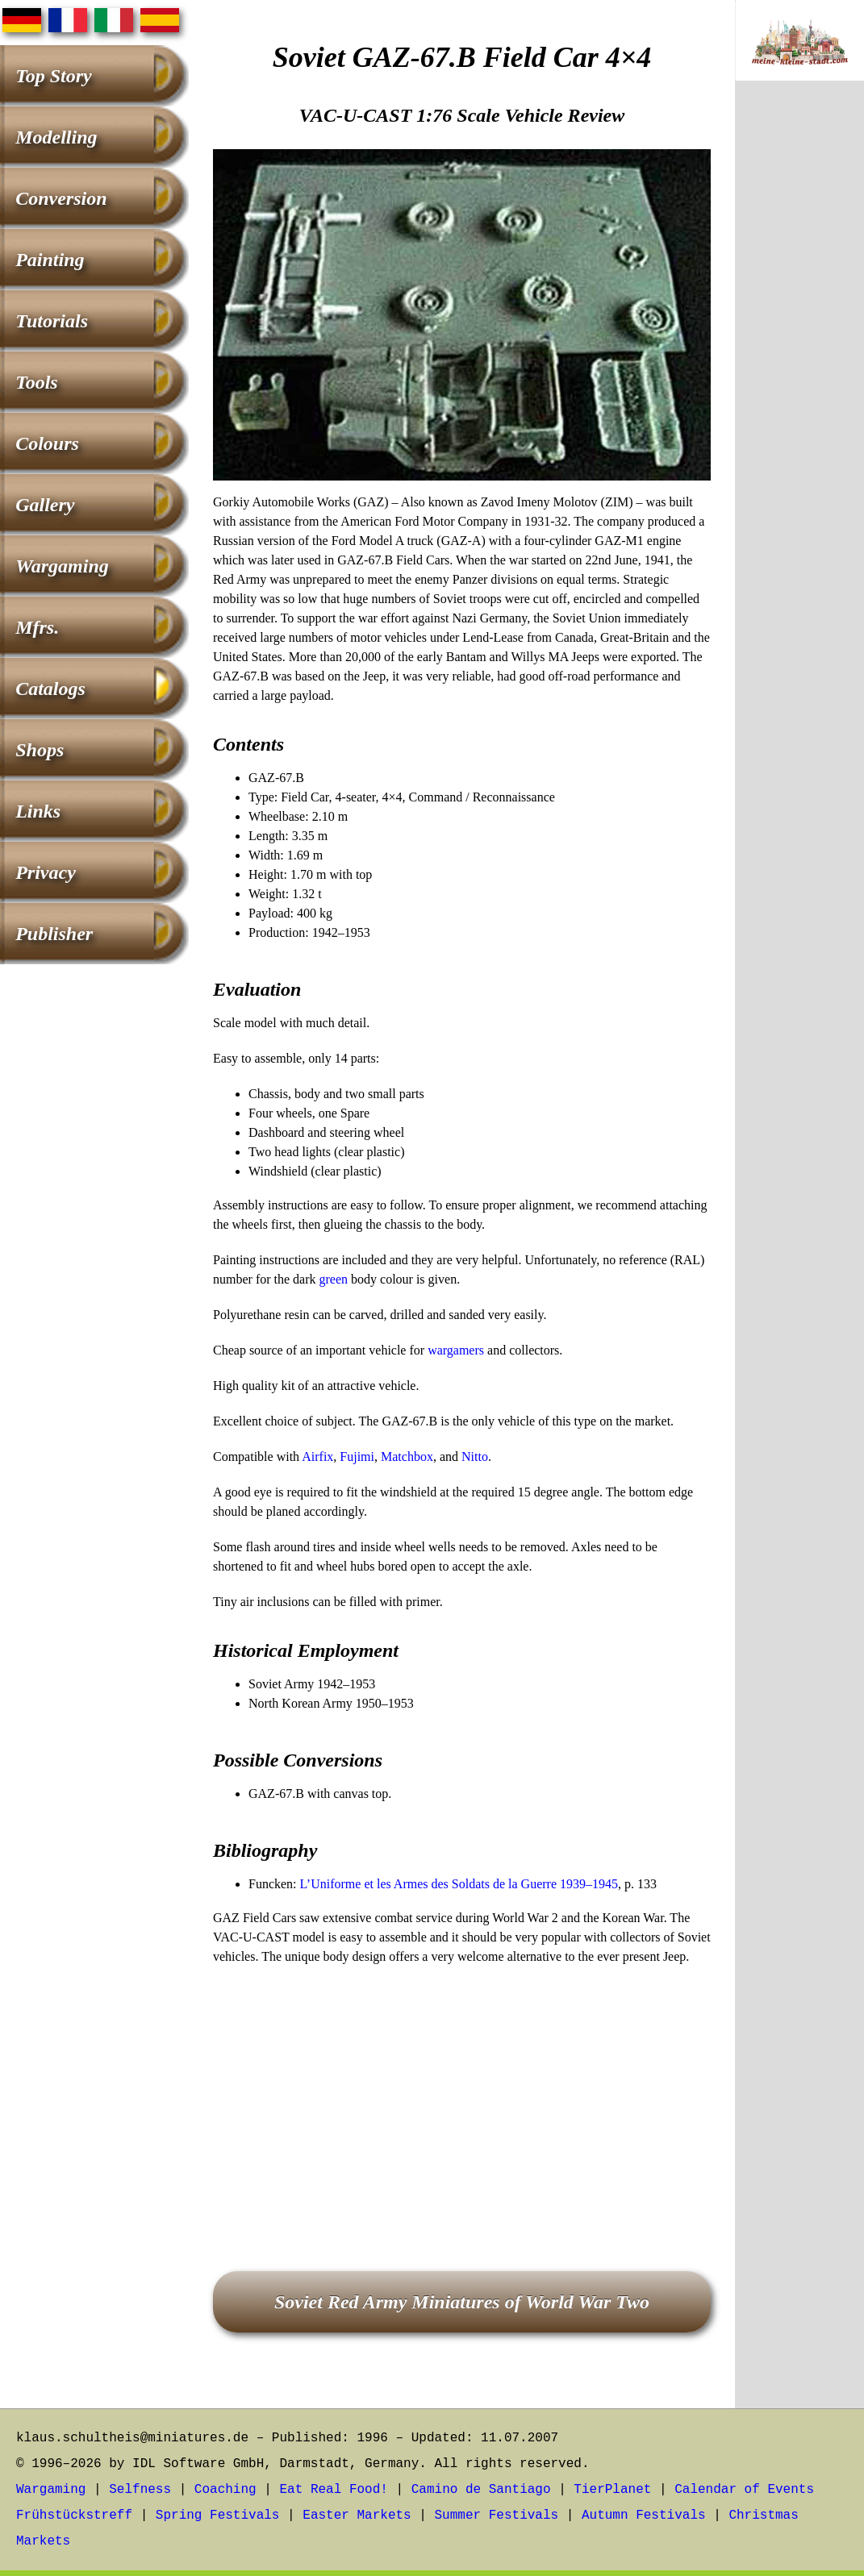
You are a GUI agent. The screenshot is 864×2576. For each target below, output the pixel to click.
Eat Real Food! (333, 2489)
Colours (47, 443)
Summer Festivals (497, 2515)
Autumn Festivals (644, 2515)
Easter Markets (357, 2515)
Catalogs (50, 688)
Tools (36, 382)
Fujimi (357, 1456)
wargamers (456, 1350)
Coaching (225, 2489)
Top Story (53, 75)
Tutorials (51, 320)
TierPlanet (612, 2489)
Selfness (140, 2489)
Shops (39, 749)
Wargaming (62, 566)
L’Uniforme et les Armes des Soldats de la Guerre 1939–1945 (459, 1884)
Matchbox (407, 1456)
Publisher (54, 933)
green (334, 1279)
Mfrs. (37, 627)
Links (38, 811)
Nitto (474, 1456)
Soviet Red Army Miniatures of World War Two (461, 2301)
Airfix (317, 1456)
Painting (49, 259)
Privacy (45, 872)
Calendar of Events (744, 2489)
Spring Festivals (218, 2515)
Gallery (44, 504)
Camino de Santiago (481, 2489)
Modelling (56, 137)
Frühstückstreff (74, 2515)
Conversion (60, 198)
